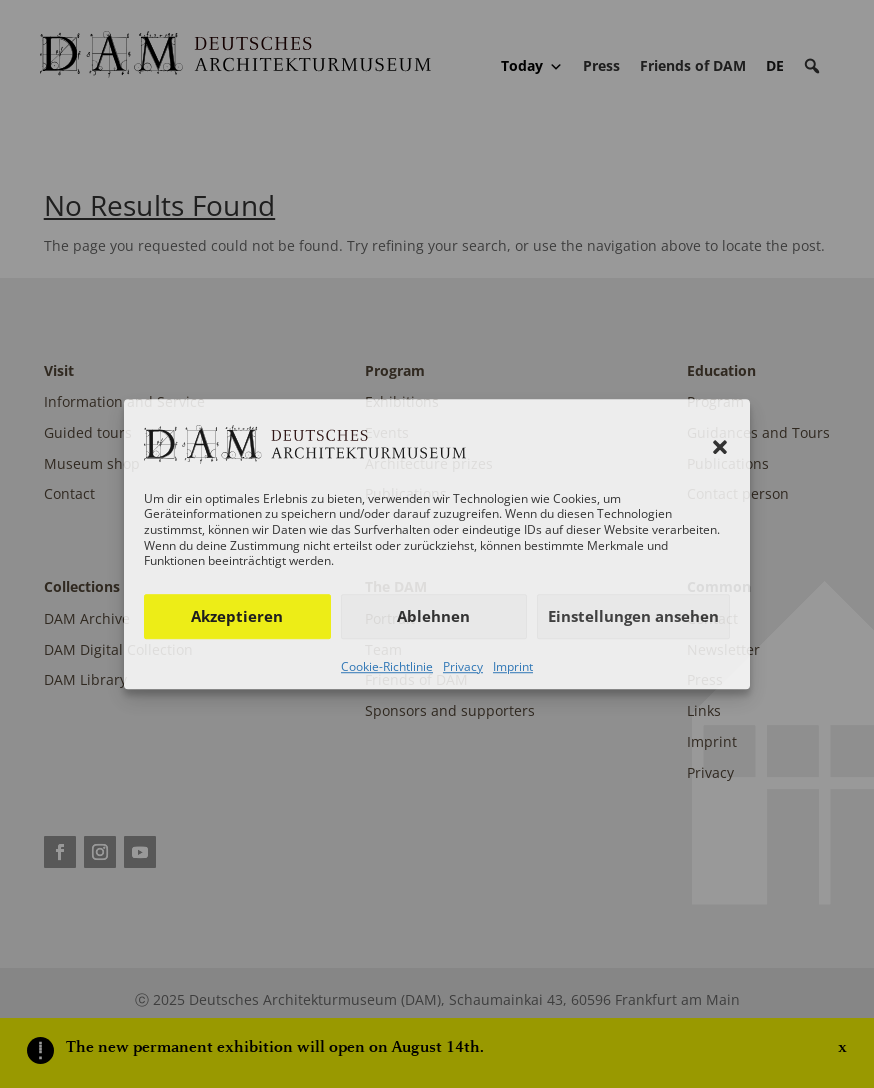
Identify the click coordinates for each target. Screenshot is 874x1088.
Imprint (513, 666)
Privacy (463, 666)
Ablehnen (433, 616)
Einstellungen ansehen (633, 616)
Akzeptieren (237, 616)
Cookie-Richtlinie (387, 666)
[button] (720, 448)
